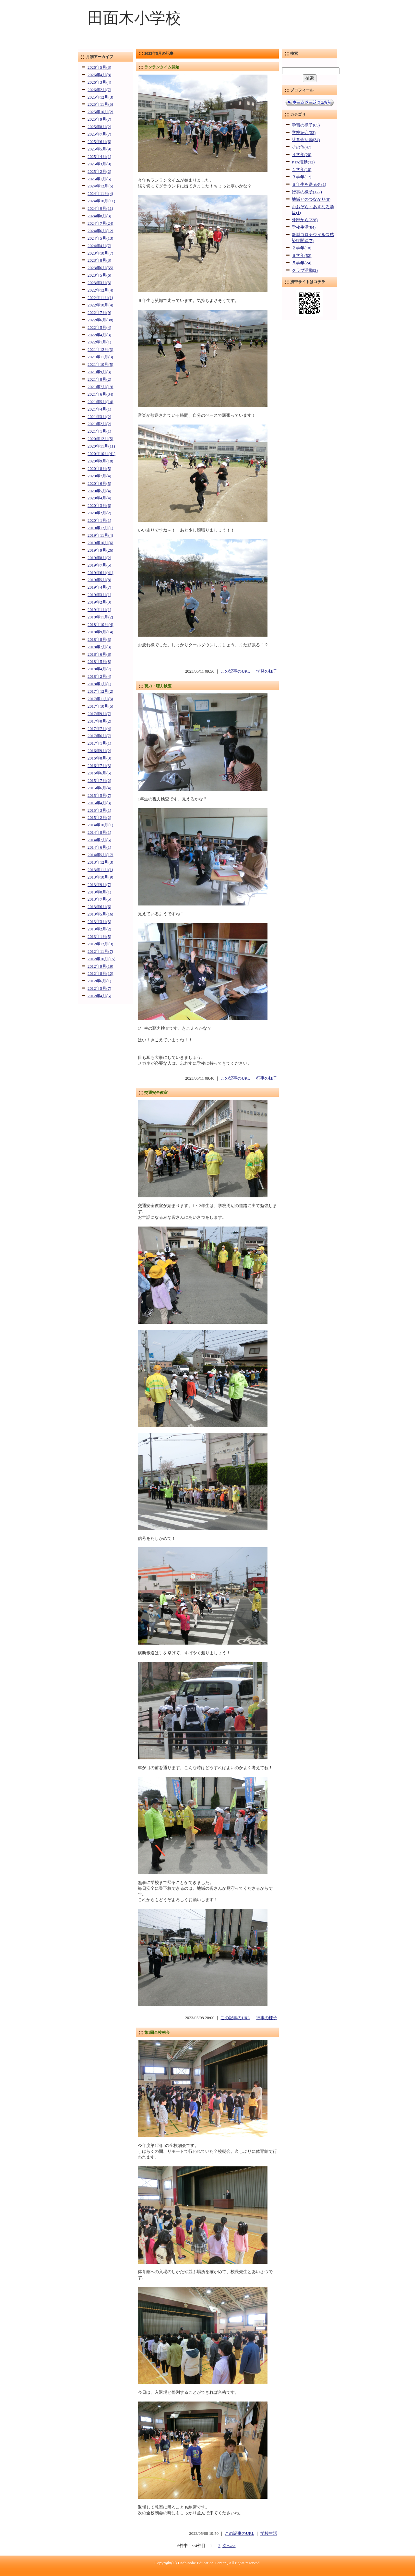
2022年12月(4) (100, 290)
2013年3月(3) (99, 921)
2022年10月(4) (100, 305)
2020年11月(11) (101, 446)
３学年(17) (301, 177)
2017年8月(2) (99, 721)
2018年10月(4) (100, 624)
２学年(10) (301, 248)
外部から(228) (305, 220)
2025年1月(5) (99, 179)
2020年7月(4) (99, 476)
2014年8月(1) (99, 832)
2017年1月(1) (99, 743)
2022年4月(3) (99, 335)
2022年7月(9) (99, 312)
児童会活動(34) (306, 140)
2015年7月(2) (99, 780)
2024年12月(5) (100, 186)
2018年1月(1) (99, 684)
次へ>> (228, 2546)
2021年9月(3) (99, 372)
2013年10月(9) (100, 877)
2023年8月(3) (99, 260)
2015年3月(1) (99, 810)
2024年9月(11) (100, 208)
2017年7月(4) (99, 728)
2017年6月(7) (99, 736)
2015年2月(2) (99, 817)
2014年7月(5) (99, 840)
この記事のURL (235, 671)
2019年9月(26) (100, 550)
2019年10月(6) (100, 543)
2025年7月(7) (99, 134)
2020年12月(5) (100, 439)
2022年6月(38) (100, 320)
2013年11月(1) (100, 870)
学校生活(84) (303, 227)
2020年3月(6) (99, 505)
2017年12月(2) (100, 691)
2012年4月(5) (99, 996)
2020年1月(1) (99, 520)
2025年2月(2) (99, 171)
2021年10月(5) (100, 364)
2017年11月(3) (100, 699)
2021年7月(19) (100, 387)
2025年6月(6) (99, 141)
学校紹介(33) (303, 132)
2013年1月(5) (99, 936)
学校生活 (268, 2533)
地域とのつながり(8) (311, 199)
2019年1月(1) (99, 609)
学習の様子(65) (306, 125)
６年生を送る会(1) (309, 184)
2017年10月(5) (100, 706)
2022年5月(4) (99, 327)
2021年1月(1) (99, 431)
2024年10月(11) (101, 201)
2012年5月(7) (99, 988)
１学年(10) (301, 169)
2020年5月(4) (99, 491)
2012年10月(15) (101, 959)
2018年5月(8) (99, 661)
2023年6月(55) (100, 268)
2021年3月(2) (99, 416)
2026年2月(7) (99, 90)
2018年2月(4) (99, 676)
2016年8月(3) (99, 758)
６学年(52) (301, 255)
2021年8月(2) (99, 379)
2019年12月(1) (100, 528)
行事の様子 (266, 1078)
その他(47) (301, 147)
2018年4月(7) (99, 669)
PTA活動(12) (303, 162)
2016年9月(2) (99, 751)
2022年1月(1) (99, 342)
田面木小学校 (134, 18)
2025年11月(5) (100, 104)
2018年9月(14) (100, 632)
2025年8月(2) (99, 127)
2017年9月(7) (99, 714)
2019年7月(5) (99, 565)
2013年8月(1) (99, 892)
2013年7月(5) (99, 899)
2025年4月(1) (99, 156)
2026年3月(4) (99, 82)
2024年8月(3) (99, 216)
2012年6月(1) (99, 981)
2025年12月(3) (100, 97)
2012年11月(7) (100, 951)
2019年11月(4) (100, 535)
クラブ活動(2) (305, 270)
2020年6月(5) (99, 483)
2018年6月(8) (99, 654)
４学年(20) (301, 154)
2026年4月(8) (99, 75)
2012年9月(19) (100, 966)
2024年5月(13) (100, 238)
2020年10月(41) (101, 453)
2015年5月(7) (99, 795)
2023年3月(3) (99, 283)
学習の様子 (266, 671)
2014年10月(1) (100, 825)
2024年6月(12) (100, 231)
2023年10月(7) (100, 253)
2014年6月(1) (99, 847)
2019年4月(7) (99, 587)
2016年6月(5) (99, 773)
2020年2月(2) (99, 513)
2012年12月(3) (100, 944)
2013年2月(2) (99, 929)
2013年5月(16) (100, 914)
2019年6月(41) (100, 572)
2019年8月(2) (99, 558)
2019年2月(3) (99, 602)
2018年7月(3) (99, 647)
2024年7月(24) (100, 223)
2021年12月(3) (100, 349)
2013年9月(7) (99, 884)
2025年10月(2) (100, 112)
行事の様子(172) (307, 192)
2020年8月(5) (99, 468)
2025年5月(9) (99, 149)
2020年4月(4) (99, 498)
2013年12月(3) (100, 862)
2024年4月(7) (99, 246)
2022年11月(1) (100, 297)
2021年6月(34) (100, 394)
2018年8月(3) (99, 639)
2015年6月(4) (99, 788)
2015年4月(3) (99, 803)
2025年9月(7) (99, 119)
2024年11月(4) (100, 193)
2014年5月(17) (100, 855)
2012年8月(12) (100, 973)
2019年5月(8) (99, 580)
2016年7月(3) (99, 765)
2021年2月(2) (99, 424)
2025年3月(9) (99, 164)
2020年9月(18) (100, 461)
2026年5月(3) (99, 67)
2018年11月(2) (100, 617)
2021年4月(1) (99, 409)
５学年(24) (301, 263)
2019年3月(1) (99, 595)
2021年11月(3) (100, 357)
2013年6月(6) (99, 907)
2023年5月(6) (99, 275)
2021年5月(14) (100, 402)
